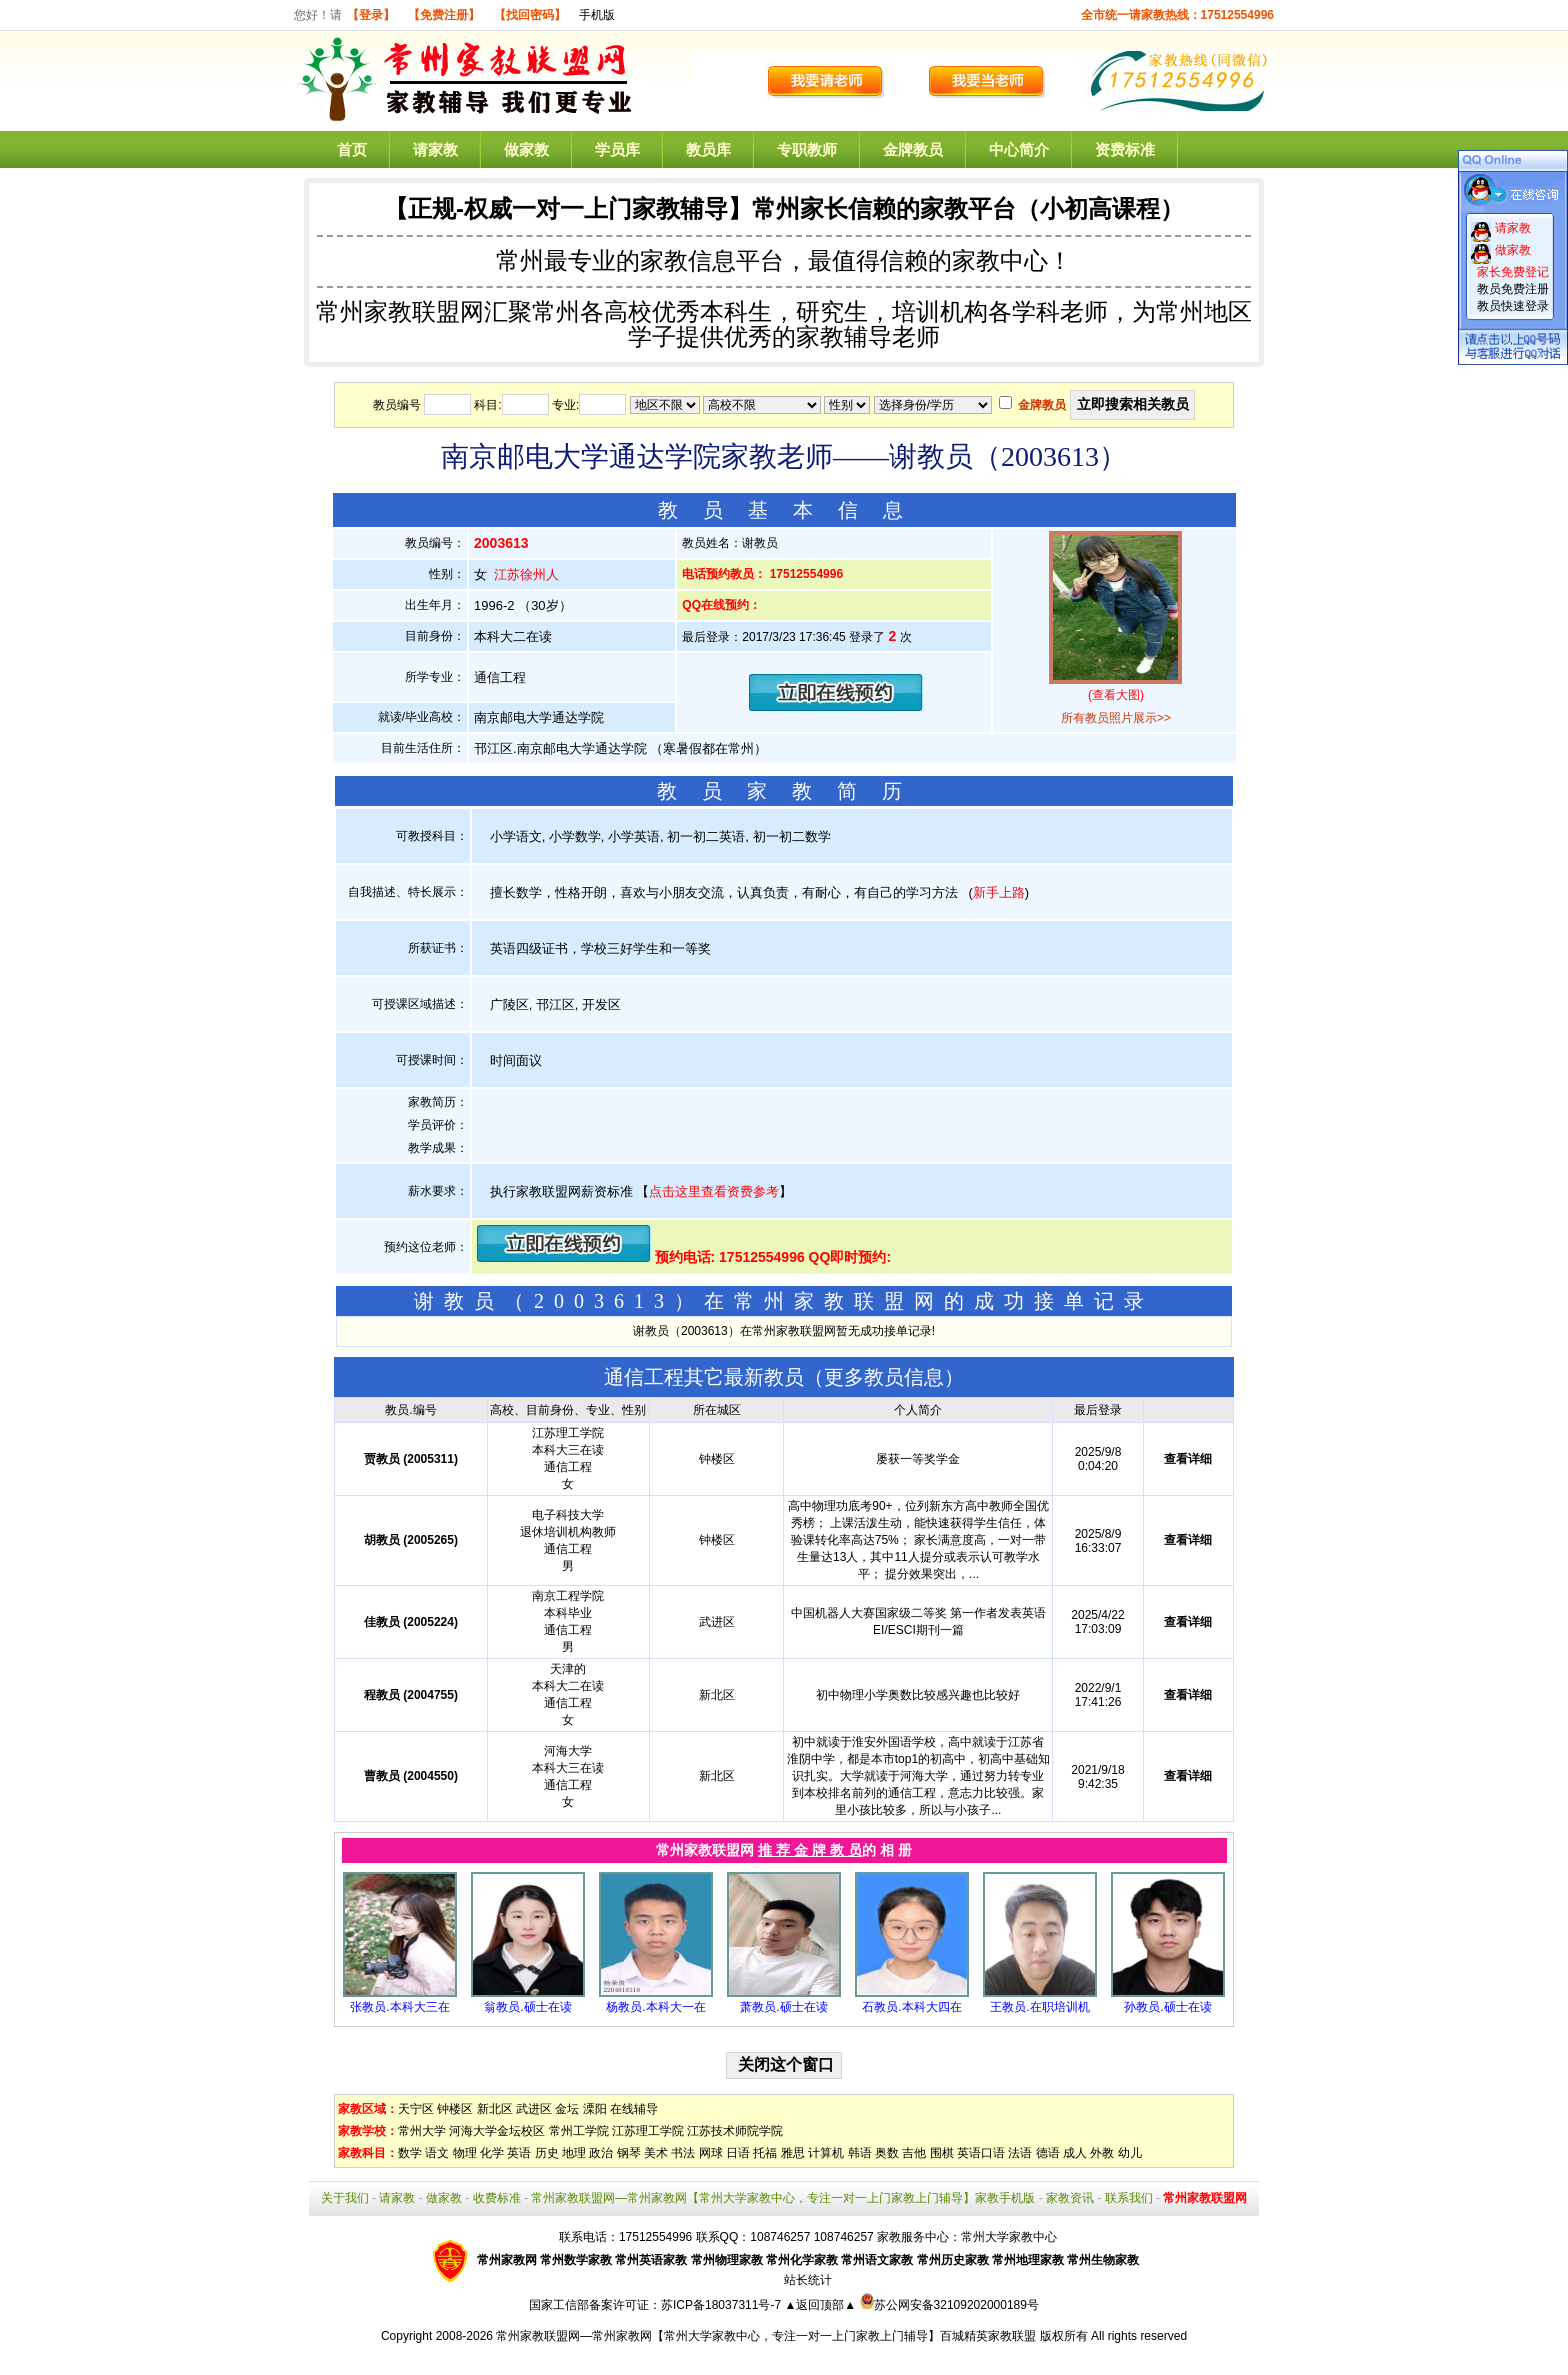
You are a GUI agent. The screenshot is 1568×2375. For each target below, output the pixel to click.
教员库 (708, 149)
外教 (1102, 2153)
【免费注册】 (444, 15)
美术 (656, 2153)
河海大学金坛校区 (497, 2131)
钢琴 (629, 2153)
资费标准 (1125, 149)
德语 (1048, 2153)
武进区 (534, 2109)
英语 (519, 2153)
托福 (765, 2153)
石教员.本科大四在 (911, 2007)
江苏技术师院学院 (735, 2131)
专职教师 (807, 149)
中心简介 (1019, 149)
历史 (547, 2153)
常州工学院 (579, 2131)
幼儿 (1130, 2153)
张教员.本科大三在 (399, 2007)
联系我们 (1129, 2198)
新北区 (495, 2109)
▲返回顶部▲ (820, 2305)
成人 (1075, 2153)
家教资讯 (1070, 2198)
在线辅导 (634, 2109)
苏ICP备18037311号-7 (722, 2305)
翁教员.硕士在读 (527, 2007)
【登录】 (371, 15)
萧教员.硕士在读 (783, 2007)
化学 (492, 2153)
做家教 (526, 149)
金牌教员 (913, 149)
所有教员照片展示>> (1116, 718)
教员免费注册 (1513, 289)
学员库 (617, 149)
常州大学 (422, 2131)
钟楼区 (455, 2109)
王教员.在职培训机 (1039, 2007)
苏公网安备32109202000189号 (949, 2305)
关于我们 (345, 2198)
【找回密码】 (530, 15)
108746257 (844, 2237)
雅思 (793, 2153)
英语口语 (981, 2153)
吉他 (914, 2153)
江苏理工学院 (648, 2131)
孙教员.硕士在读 (1167, 2007)
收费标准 (497, 2198)
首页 (352, 149)
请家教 (435, 149)
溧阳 (595, 2109)
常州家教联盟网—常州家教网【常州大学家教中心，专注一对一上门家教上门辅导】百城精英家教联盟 (766, 2336)
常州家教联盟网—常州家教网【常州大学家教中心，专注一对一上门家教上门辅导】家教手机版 (783, 2198)
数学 (410, 2153)
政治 (601, 2153)
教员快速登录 (1513, 306)
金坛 (567, 2109)
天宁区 (416, 2109)
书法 (683, 2153)
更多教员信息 (884, 1377)
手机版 (597, 15)
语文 (437, 2153)
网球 (711, 2153)
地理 (574, 2153)
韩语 (860, 2153)
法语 (1020, 2153)
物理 (465, 2153)
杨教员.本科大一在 (655, 2007)
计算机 (826, 2153)
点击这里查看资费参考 (714, 1191)
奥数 (887, 2153)
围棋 (942, 2153)
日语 (738, 2153)
